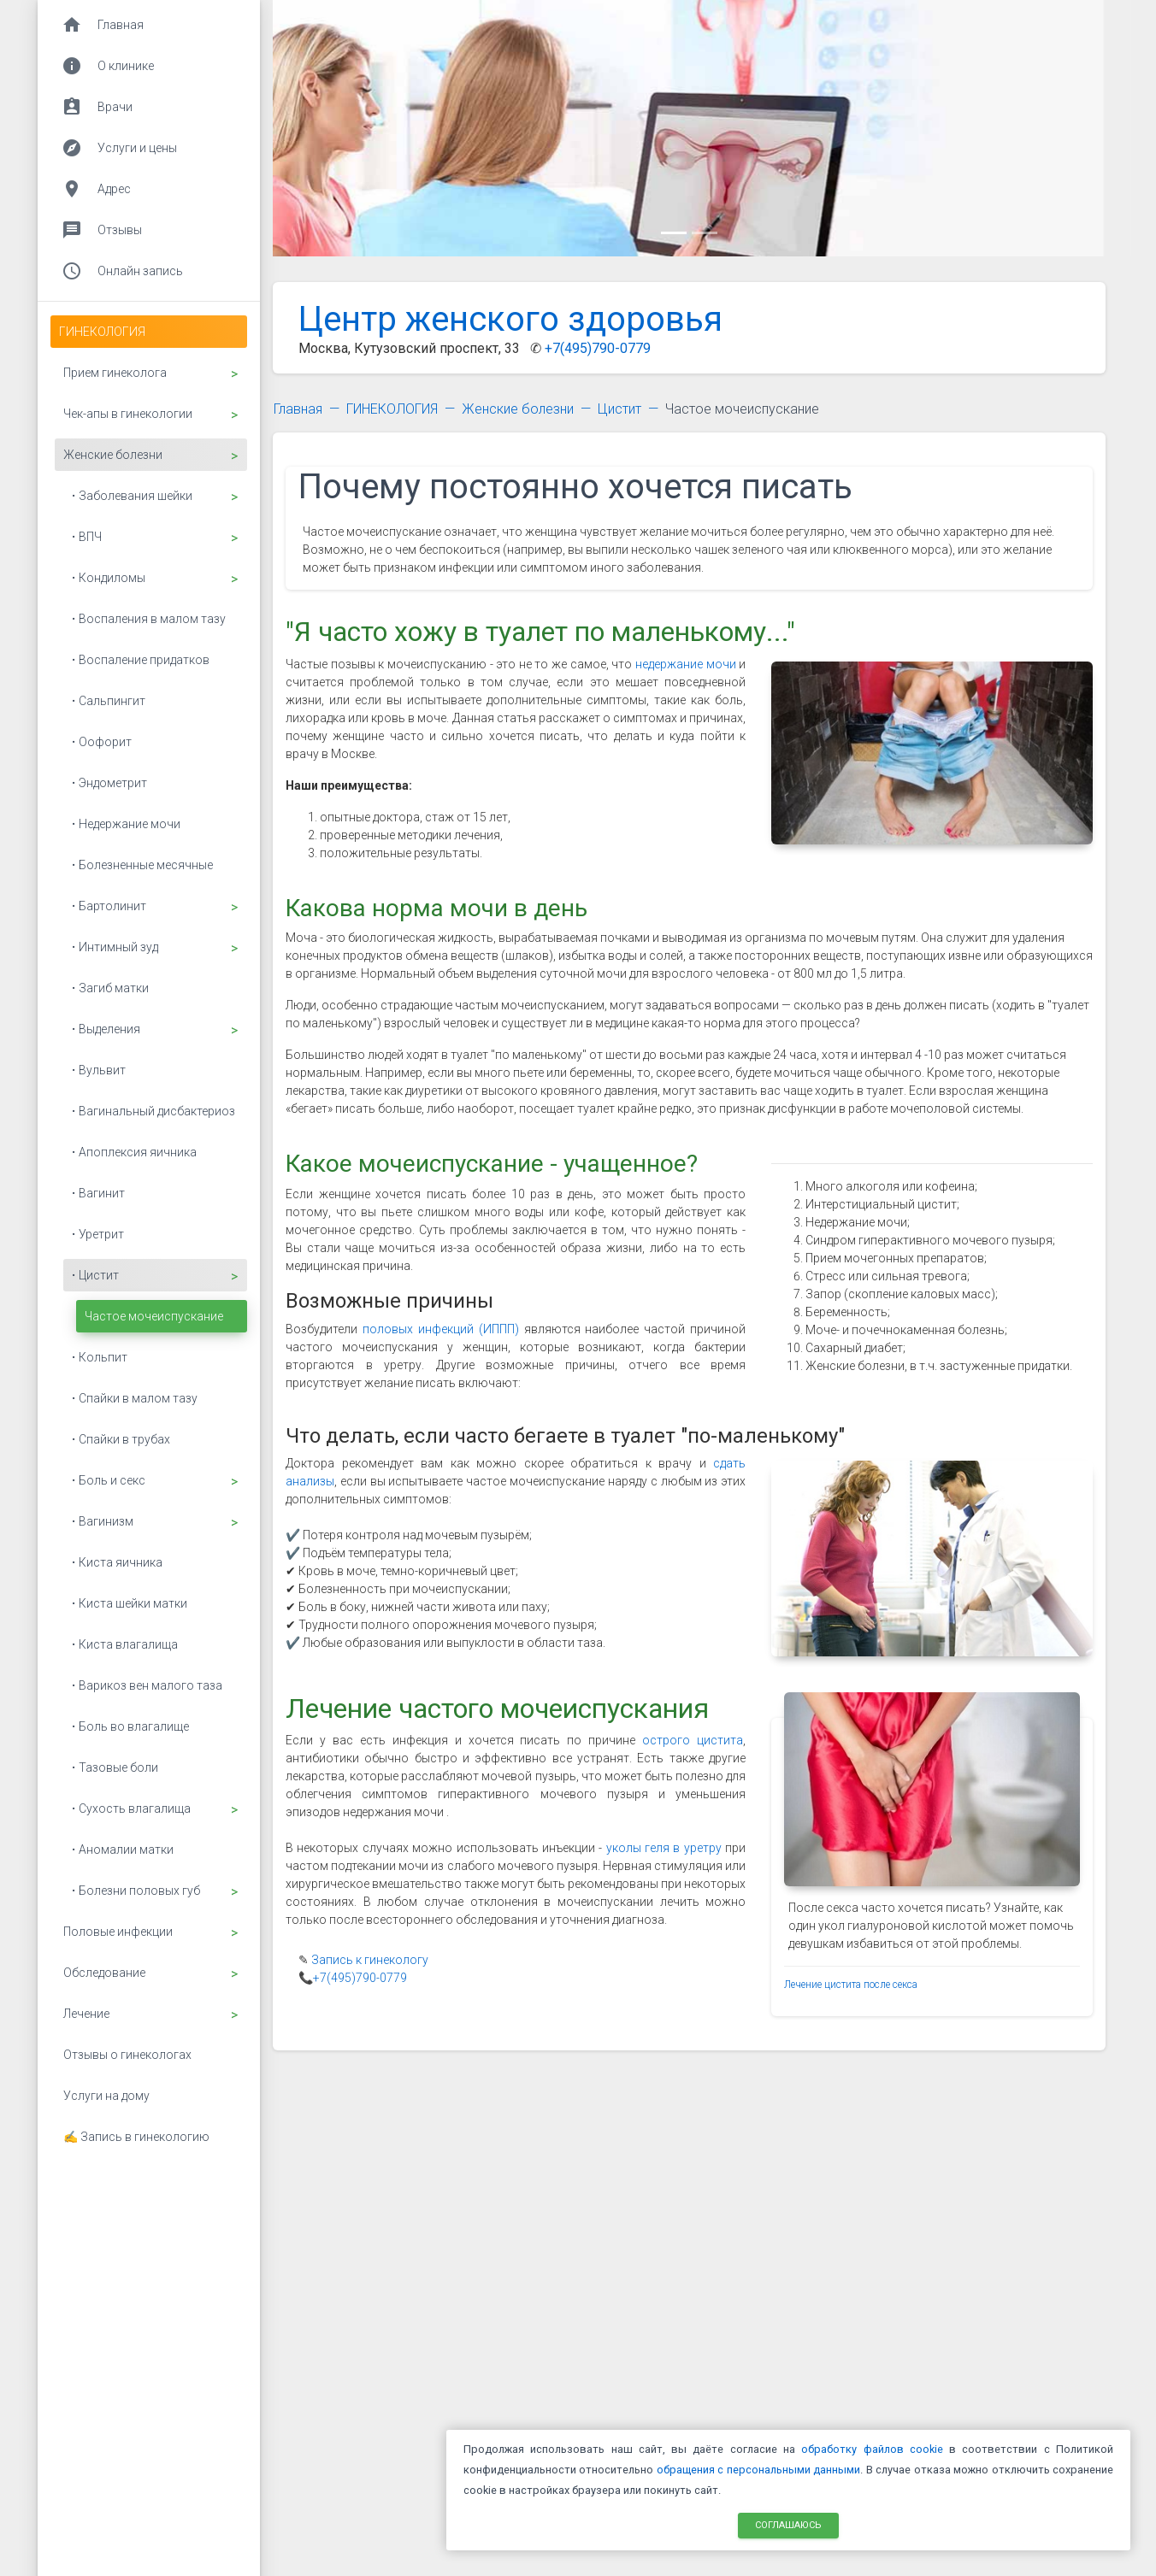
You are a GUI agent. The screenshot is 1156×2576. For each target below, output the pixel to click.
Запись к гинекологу (369, 1960)
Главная (298, 409)
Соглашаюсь (788, 2524)
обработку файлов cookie (872, 2449)
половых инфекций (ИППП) (441, 1329)
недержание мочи (685, 664)
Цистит (619, 409)
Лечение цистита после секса (850, 1985)
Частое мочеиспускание (742, 409)
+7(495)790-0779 (598, 348)
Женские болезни (518, 409)
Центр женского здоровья (510, 319)
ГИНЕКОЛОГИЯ (392, 409)
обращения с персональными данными (758, 2469)
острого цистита (692, 1740)
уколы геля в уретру (664, 1848)
